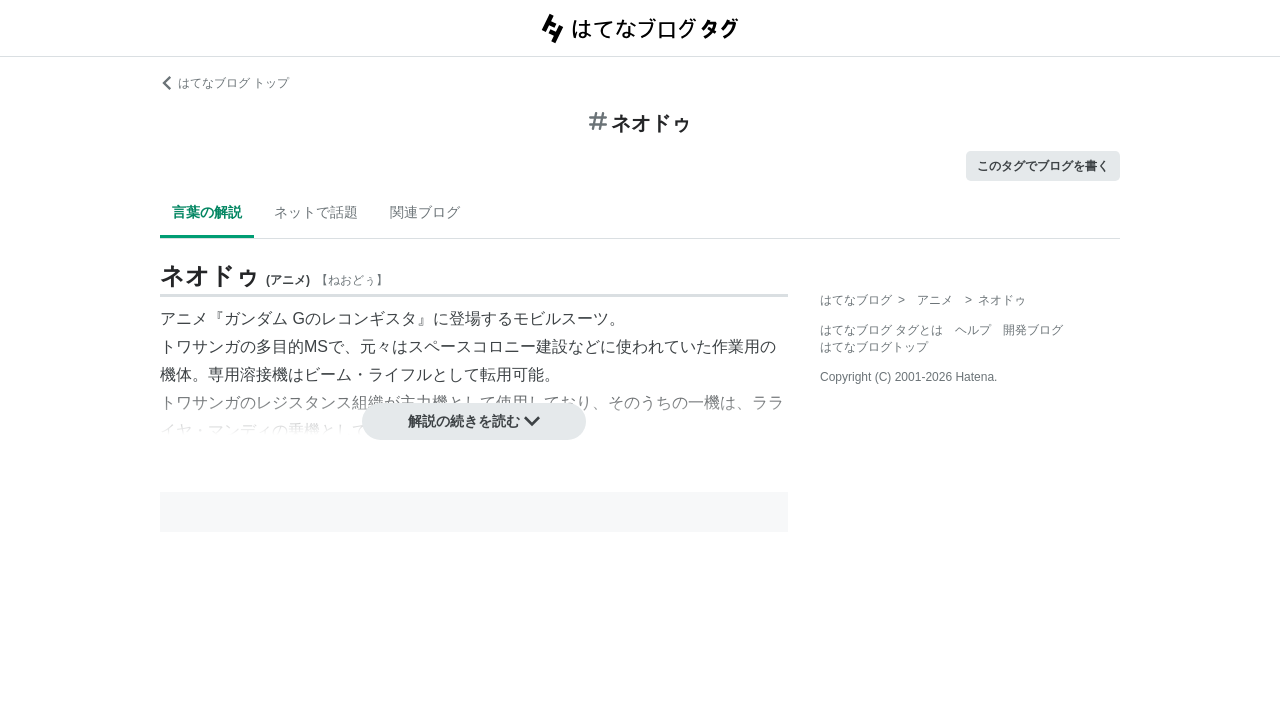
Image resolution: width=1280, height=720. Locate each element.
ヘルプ (973, 330)
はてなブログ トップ (224, 83)
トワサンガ (200, 346)
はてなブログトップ (874, 347)
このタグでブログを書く (1043, 166)
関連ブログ (425, 212)
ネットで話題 (316, 212)
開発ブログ (1033, 330)
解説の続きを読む (474, 421)
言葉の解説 (207, 212)
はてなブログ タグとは (881, 330)
